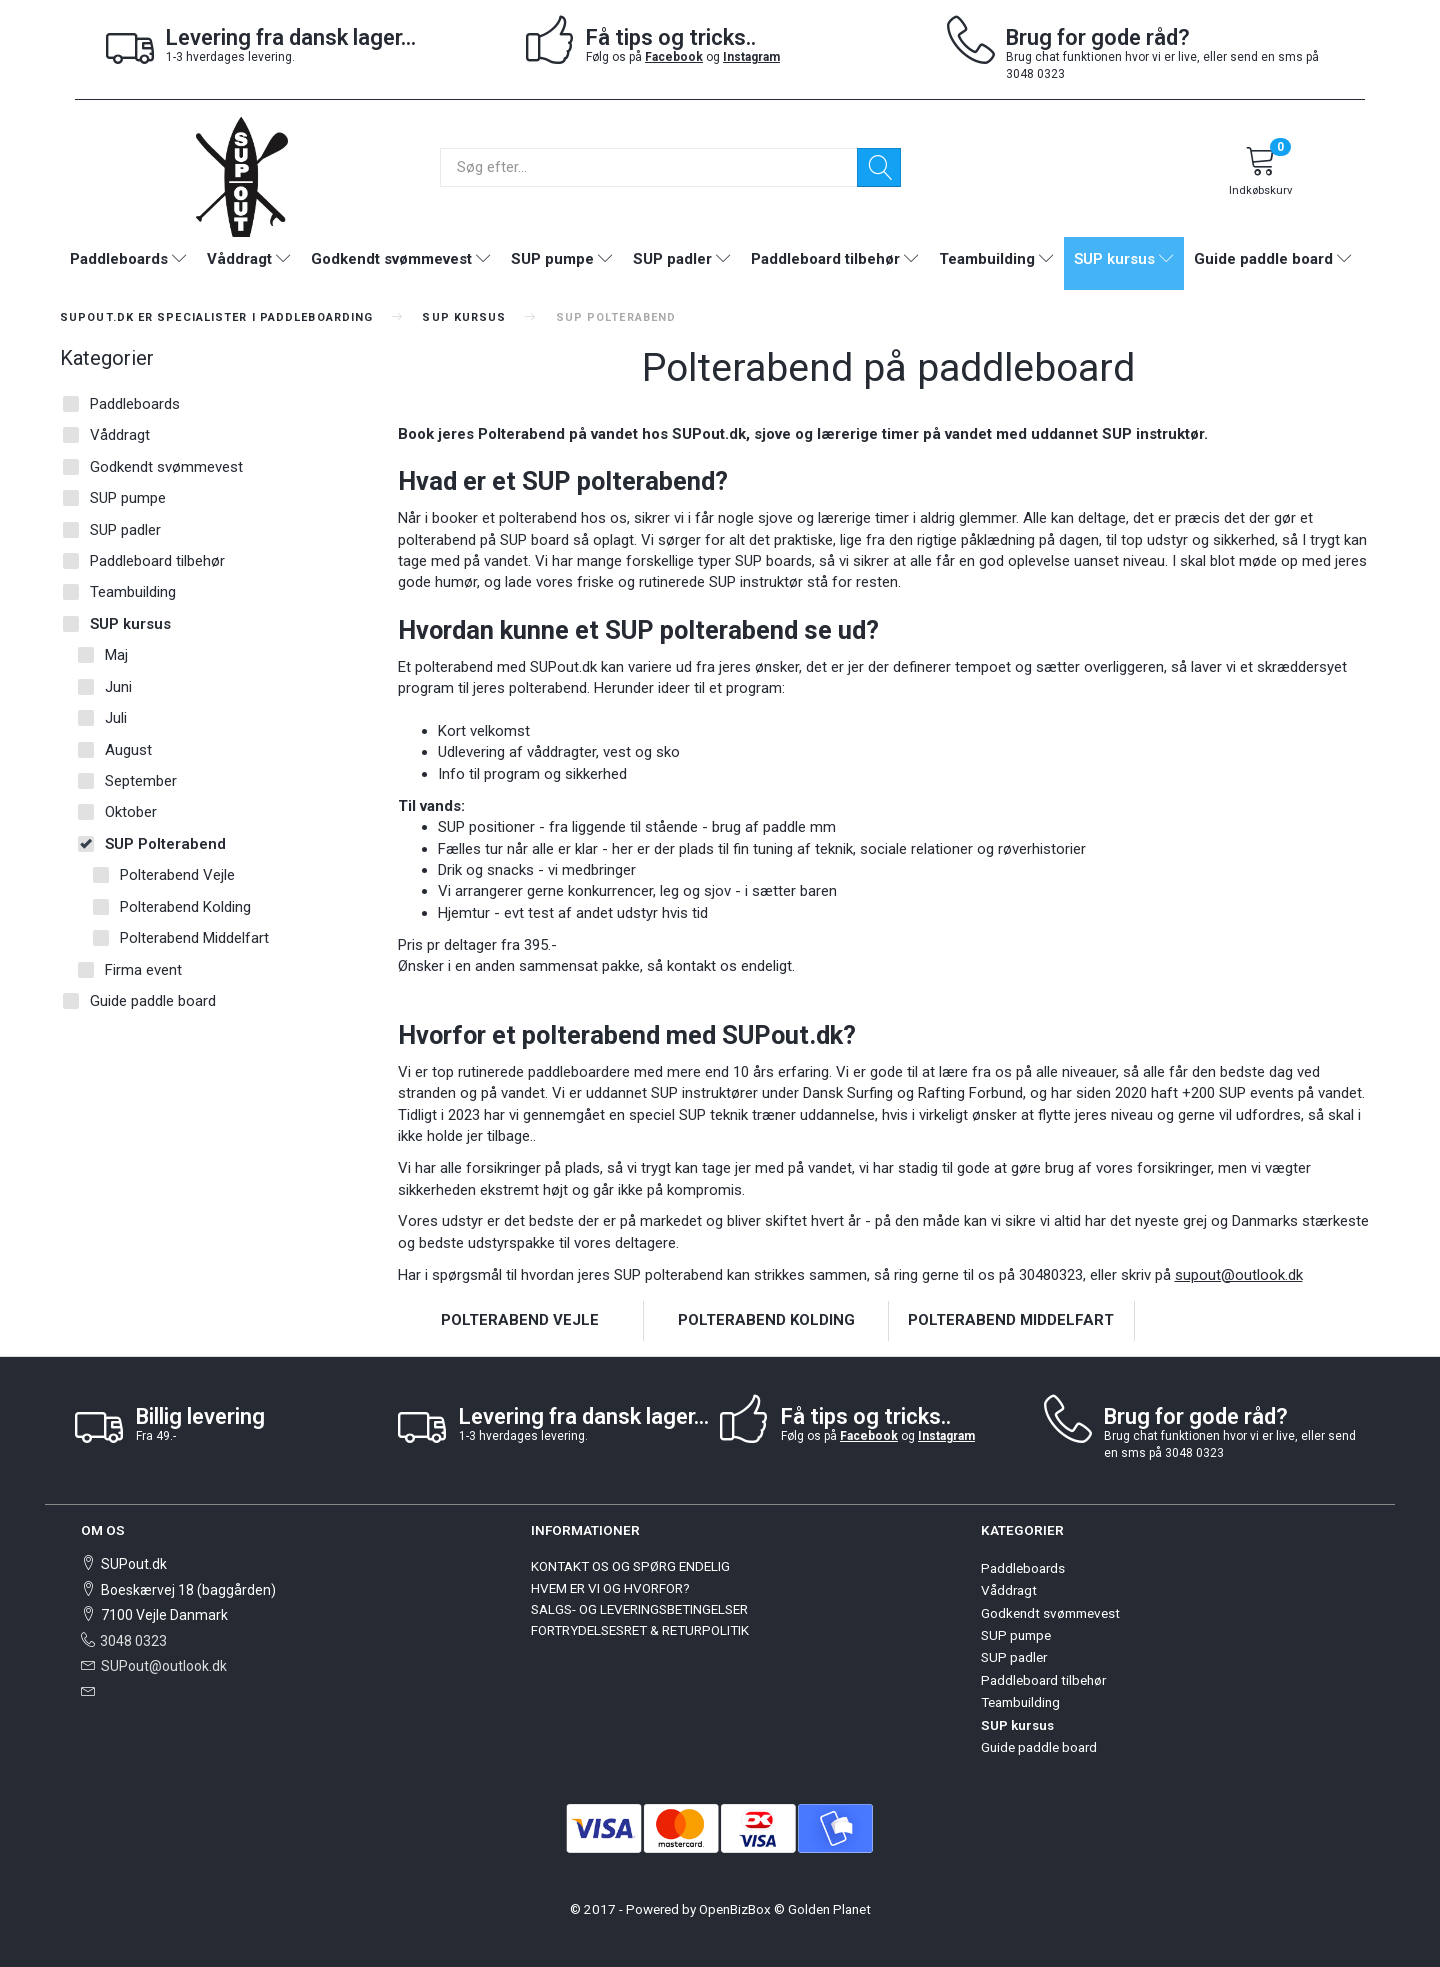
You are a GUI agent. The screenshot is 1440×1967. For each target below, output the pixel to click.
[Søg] (879, 167)
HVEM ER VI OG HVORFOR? (610, 1588)
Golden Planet (829, 1909)
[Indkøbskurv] (1261, 174)
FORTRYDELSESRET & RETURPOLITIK (640, 1630)
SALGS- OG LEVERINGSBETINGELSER (639, 1609)
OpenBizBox (735, 1909)
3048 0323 (133, 1641)
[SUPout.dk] (242, 175)
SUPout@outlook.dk (164, 1666)
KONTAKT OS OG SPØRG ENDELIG (630, 1566)
